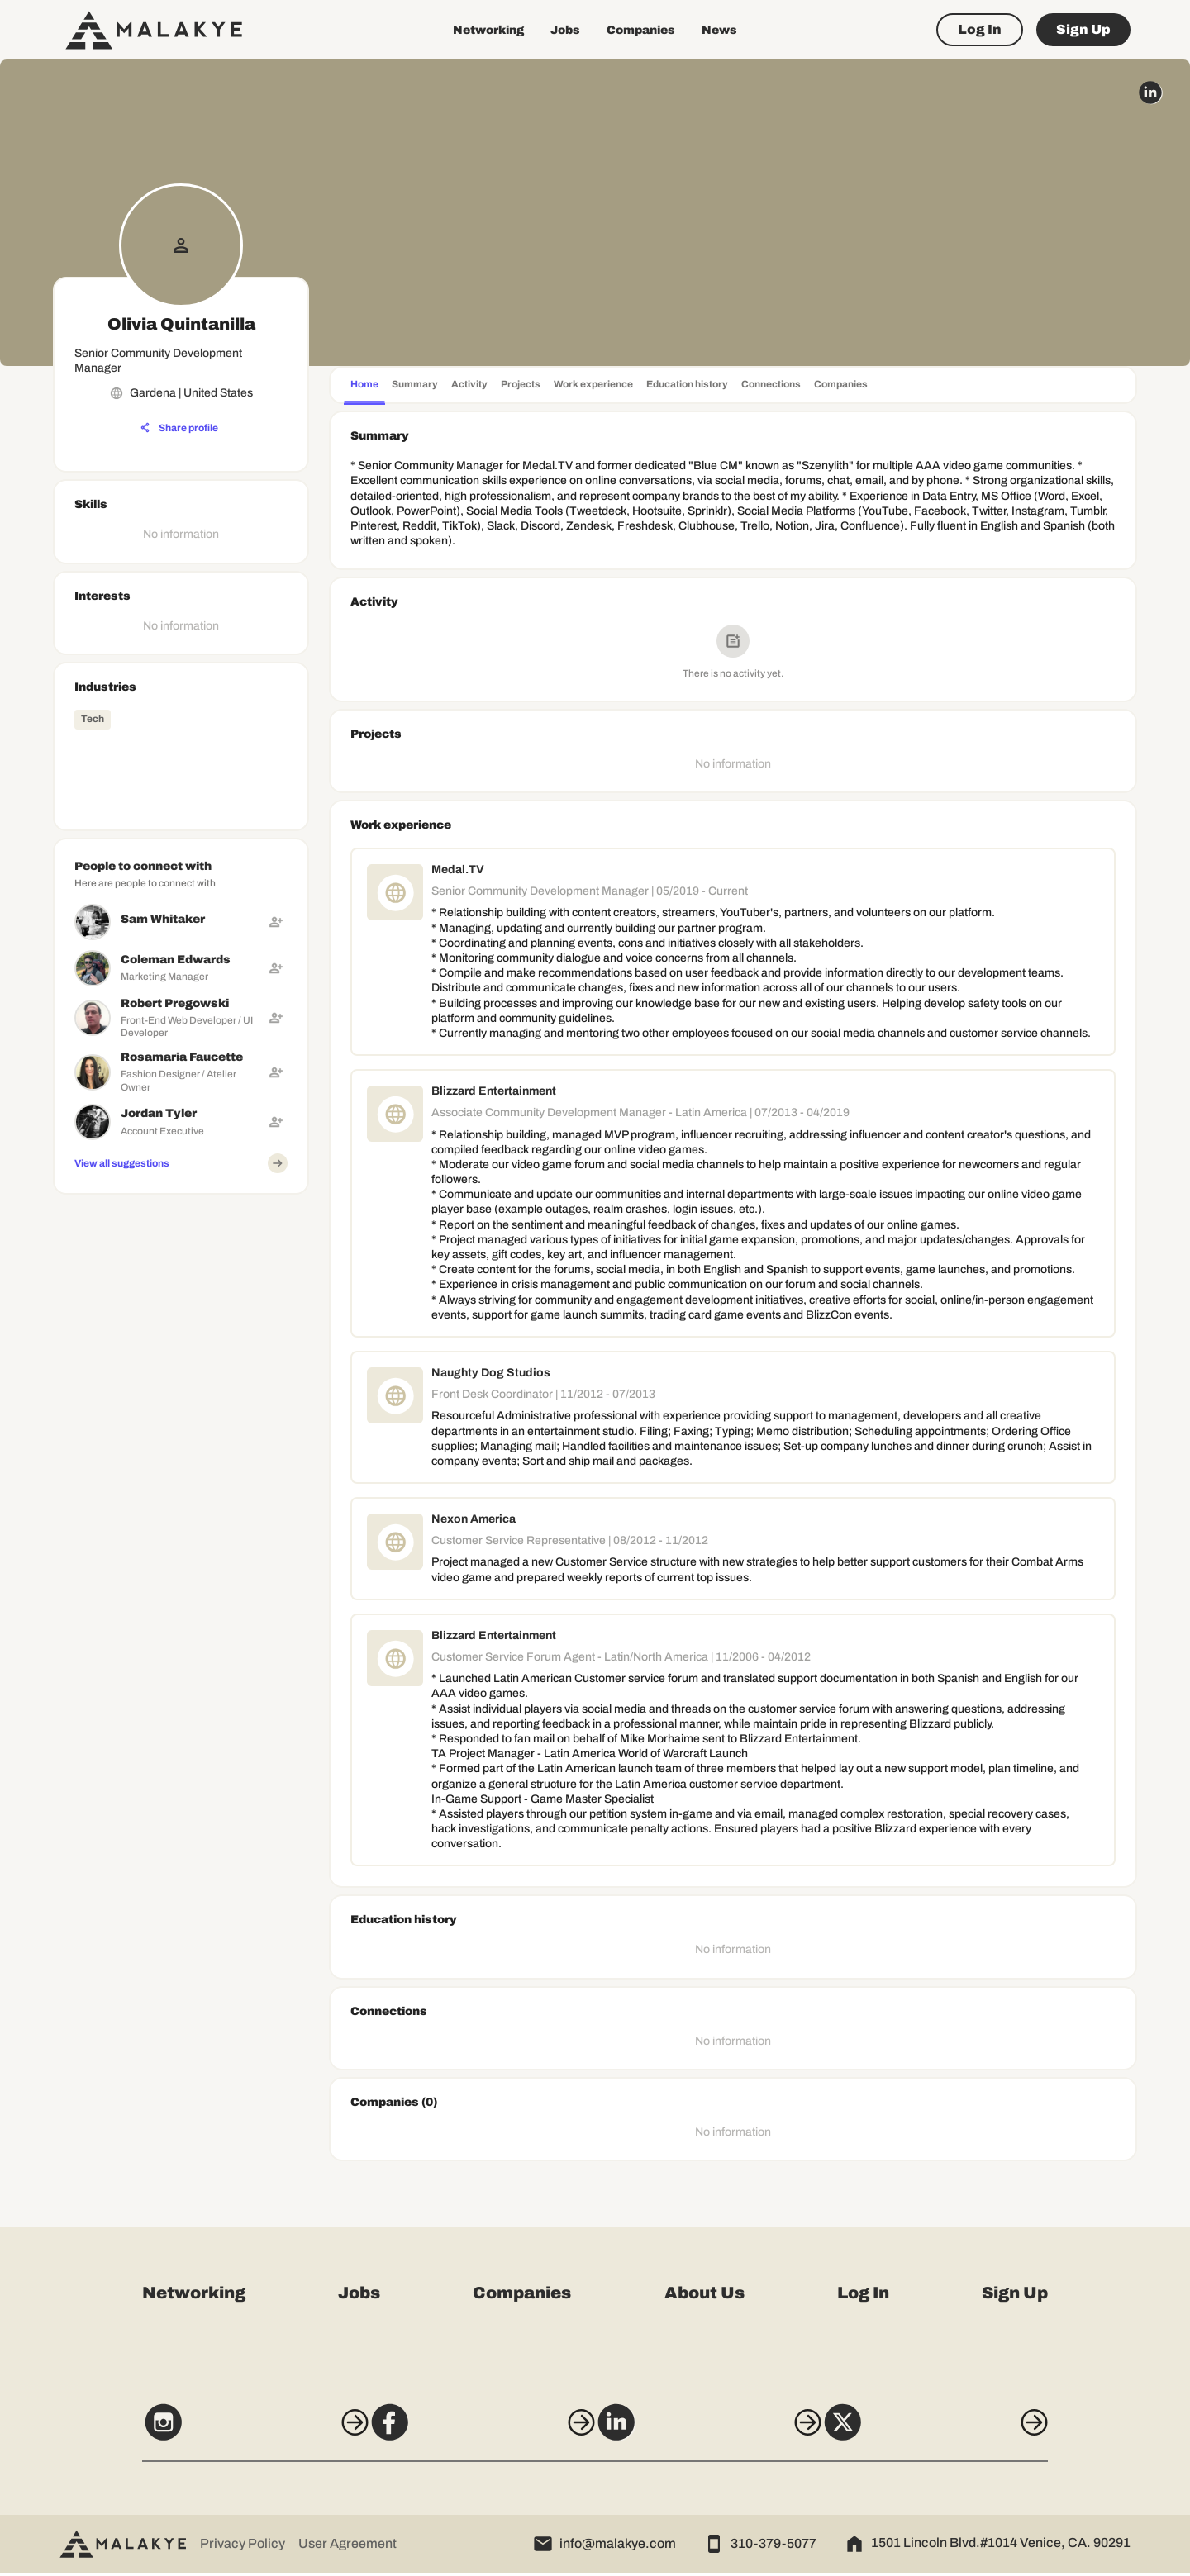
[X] (965, 2433)
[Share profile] (179, 428)
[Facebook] (472, 2433)
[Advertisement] (181, 1304)
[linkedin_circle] (1150, 92)
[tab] (364, 386)
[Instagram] (224, 2433)
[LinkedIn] (718, 2433)
